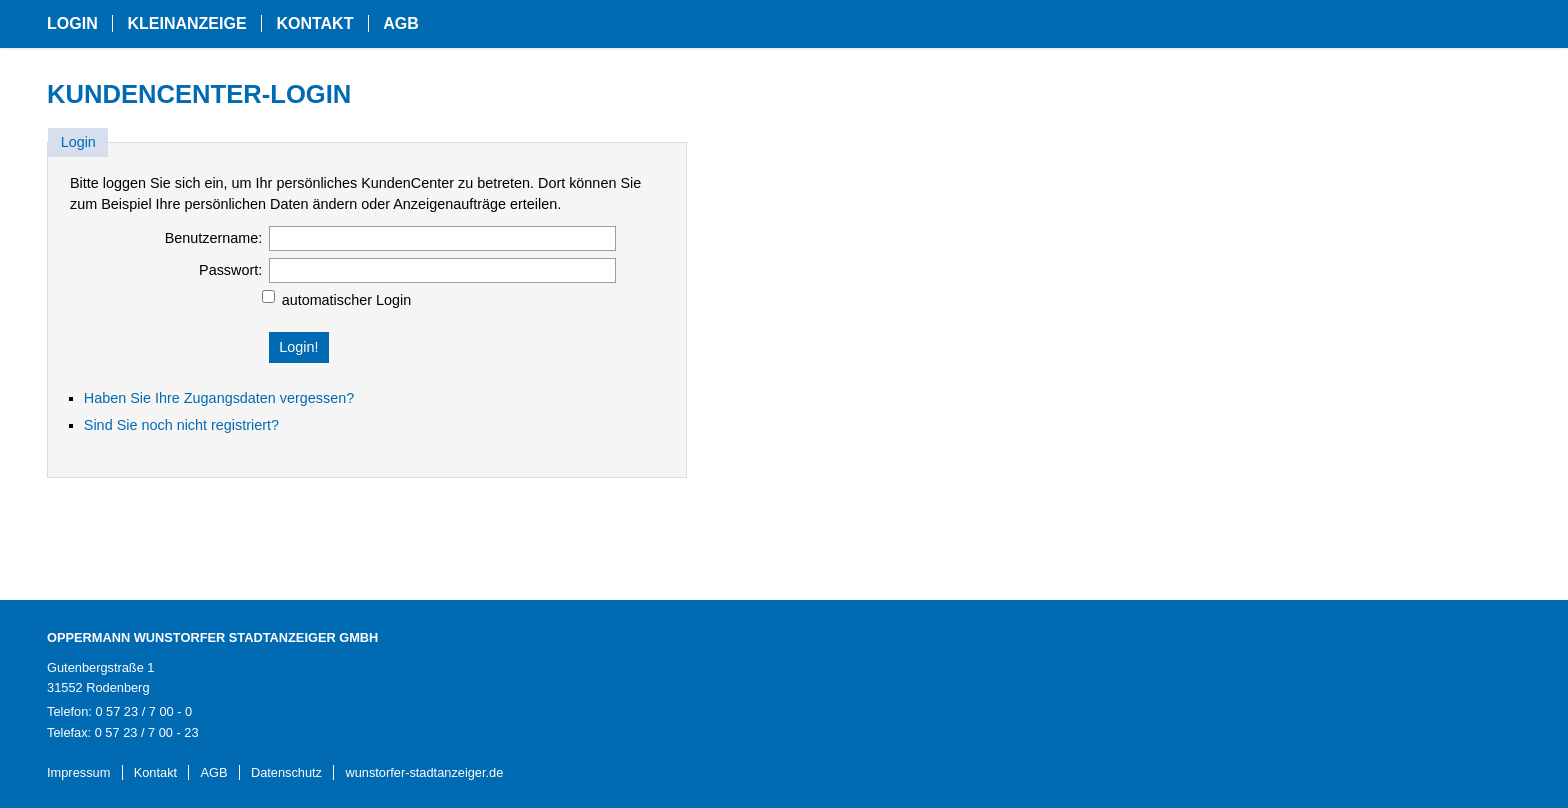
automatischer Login (347, 300)
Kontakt (314, 23)
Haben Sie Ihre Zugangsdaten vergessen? (219, 398)
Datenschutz (286, 772)
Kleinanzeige (186, 23)
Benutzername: (214, 238)
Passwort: (230, 270)
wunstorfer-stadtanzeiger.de (424, 772)
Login (72, 23)
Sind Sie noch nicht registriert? (181, 425)
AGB (401, 23)
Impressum (78, 772)
